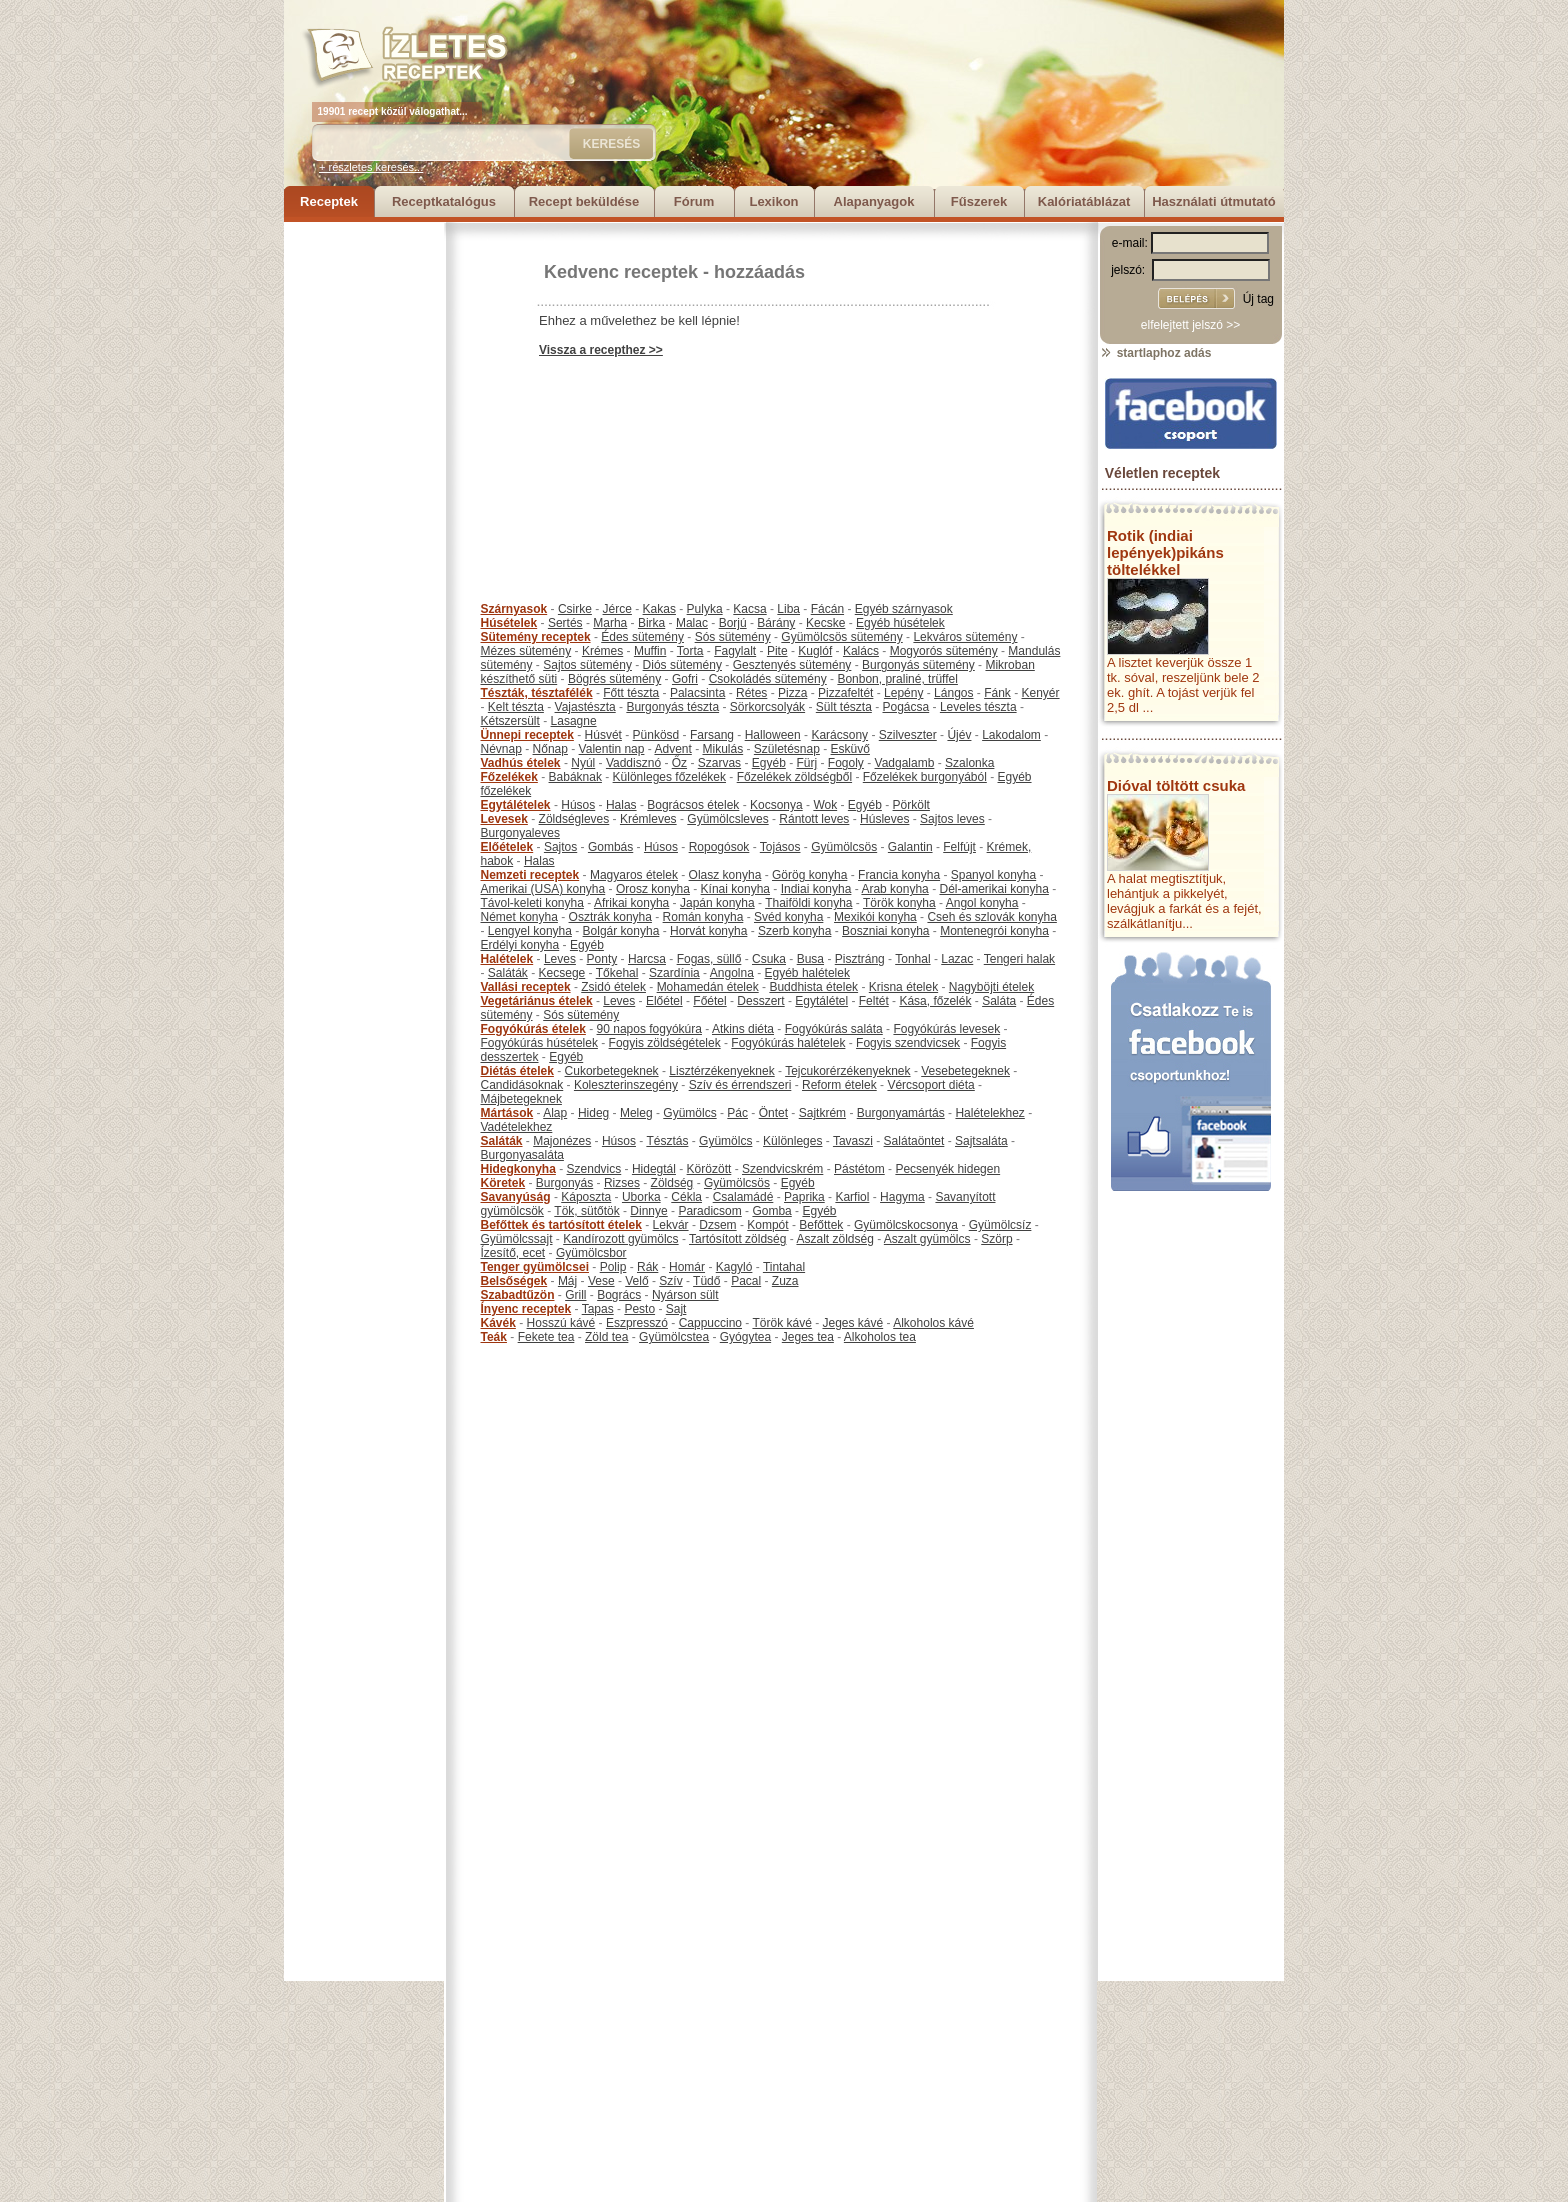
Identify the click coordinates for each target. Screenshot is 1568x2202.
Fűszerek (979, 201)
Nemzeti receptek (530, 875)
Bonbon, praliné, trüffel (897, 679)
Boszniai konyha (885, 931)
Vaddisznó (633, 763)
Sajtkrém (822, 1113)
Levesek (504, 819)
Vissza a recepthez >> (601, 350)
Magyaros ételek (634, 875)
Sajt (676, 1309)
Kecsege (562, 973)
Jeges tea (808, 1337)
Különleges (792, 1141)
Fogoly (846, 763)
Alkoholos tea (880, 1337)
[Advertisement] (364, 522)
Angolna (732, 973)
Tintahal (784, 1267)
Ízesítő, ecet (513, 1253)
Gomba (771, 1211)
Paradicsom (709, 1211)
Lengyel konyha (530, 931)
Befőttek (821, 1225)
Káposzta (586, 1197)
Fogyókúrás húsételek (539, 1043)
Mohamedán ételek (708, 987)
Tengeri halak (1019, 959)
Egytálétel (821, 1001)
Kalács (861, 651)
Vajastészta (585, 707)
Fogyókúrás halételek (788, 1043)
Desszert (760, 1001)
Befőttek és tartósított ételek (561, 1225)
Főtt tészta (631, 693)
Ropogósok (719, 847)
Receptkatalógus (444, 201)
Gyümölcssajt (517, 1239)
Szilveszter (908, 735)
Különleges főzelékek (669, 777)
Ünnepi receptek (527, 735)
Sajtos (560, 847)
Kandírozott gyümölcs (620, 1239)
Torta (690, 651)
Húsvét (603, 735)
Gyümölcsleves (727, 819)
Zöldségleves (574, 819)
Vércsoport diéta (930, 1085)
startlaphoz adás (1155, 353)
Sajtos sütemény (587, 665)
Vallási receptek (526, 987)
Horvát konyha (708, 931)
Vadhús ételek (521, 763)
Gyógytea (745, 1337)
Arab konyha (894, 889)
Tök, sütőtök (586, 1211)
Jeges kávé (852, 1323)
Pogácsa (906, 707)
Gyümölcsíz (1000, 1225)
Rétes (751, 693)
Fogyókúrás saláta (834, 1029)
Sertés (565, 623)
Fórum (694, 201)
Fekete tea (546, 1337)
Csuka (769, 959)
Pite (777, 651)
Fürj (806, 763)
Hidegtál (654, 1169)
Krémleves (648, 819)
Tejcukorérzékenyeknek (847, 1071)
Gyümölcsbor (591, 1253)
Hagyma (902, 1197)
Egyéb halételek (807, 973)
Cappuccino (710, 1323)
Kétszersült (510, 721)
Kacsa (749, 609)
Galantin (910, 847)
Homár (687, 1267)
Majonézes (562, 1141)
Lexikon (773, 201)
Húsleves (884, 819)
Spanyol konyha (993, 875)
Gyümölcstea (674, 1337)
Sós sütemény (733, 637)
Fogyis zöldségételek (665, 1043)
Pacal (746, 1281)
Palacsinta (697, 693)
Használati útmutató (1214, 201)
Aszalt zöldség (834, 1239)
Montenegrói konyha (994, 931)
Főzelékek (509, 777)
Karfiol (852, 1197)
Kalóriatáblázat (1084, 201)
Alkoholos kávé (933, 1323)
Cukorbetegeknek (612, 1071)
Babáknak (575, 777)
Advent (672, 749)
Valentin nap (612, 749)
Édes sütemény (642, 637)
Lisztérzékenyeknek (721, 1071)
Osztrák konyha (610, 917)
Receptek (329, 201)
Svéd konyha (788, 917)
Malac (692, 623)
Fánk (997, 693)
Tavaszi (853, 1141)
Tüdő (706, 1281)
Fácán (827, 609)
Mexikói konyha (875, 917)
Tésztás (667, 1141)
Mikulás (722, 749)
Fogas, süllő (709, 959)
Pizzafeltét (845, 693)
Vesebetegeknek (965, 1071)
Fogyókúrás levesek (946, 1029)
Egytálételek (516, 805)
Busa (810, 959)
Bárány (776, 623)
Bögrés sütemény (614, 679)
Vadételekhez (517, 1127)
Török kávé (781, 1323)
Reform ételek (839, 1085)
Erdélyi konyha (520, 945)
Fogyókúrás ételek (533, 1029)
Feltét (874, 1001)
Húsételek (509, 623)
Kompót (767, 1225)
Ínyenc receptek (526, 1309)
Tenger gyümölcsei (535, 1267)
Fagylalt (735, 651)
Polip (613, 1267)
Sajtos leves (952, 819)
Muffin (650, 651)
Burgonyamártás (901, 1113)
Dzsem (717, 1225)
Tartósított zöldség (737, 1239)
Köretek (503, 1183)
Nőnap (550, 749)
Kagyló (734, 1267)
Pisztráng (860, 959)
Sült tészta (844, 707)
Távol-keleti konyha (532, 903)
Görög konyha (809, 875)
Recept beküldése (584, 201)
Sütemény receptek (536, 637)
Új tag (1258, 299)
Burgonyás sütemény (918, 665)
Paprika (804, 1197)
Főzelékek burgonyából (925, 777)
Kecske (825, 623)
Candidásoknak (522, 1085)
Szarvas (719, 763)
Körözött (709, 1169)
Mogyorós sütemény (944, 651)
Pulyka (705, 609)
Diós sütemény (682, 665)
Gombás (610, 847)
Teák (494, 1337)
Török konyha (899, 903)
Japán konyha (717, 903)
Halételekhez (989, 1113)
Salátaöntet (914, 1141)
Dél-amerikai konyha (993, 889)
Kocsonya (776, 805)
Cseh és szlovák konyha (991, 917)
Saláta (999, 1001)
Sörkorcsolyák (767, 707)
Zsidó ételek (613, 987)
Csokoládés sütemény (768, 679)
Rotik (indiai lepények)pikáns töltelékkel (1165, 552)
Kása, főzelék (935, 1001)
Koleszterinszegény (626, 1085)
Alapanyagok (874, 201)
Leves (560, 959)
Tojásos (780, 847)
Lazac (957, 959)
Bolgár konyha (621, 931)
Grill (575, 1295)
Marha (610, 623)
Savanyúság (516, 1197)
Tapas (598, 1309)
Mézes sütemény (526, 651)
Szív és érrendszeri (740, 1085)
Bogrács (619, 1295)
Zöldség (672, 1183)
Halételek (507, 959)
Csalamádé (743, 1197)
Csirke (575, 609)
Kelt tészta (516, 707)
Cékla (686, 1197)
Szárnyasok (514, 609)
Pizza (792, 693)
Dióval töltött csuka (1176, 785)
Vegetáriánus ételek (537, 1001)
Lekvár (671, 1225)
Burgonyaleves (520, 833)
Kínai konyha (735, 889)
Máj (567, 1281)
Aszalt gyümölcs (927, 1239)
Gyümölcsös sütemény (841, 637)
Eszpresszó (637, 1323)
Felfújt (959, 847)
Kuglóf (815, 651)
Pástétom (859, 1169)
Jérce (617, 609)
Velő (636, 1281)
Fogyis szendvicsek (908, 1043)
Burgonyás (564, 1183)
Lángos (953, 693)
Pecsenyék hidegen (947, 1169)
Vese (601, 1281)
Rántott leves (814, 819)
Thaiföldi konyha (808, 903)
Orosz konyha (653, 889)
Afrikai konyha (631, 903)
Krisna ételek (903, 987)
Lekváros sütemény (965, 637)
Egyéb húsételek (900, 623)
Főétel (709, 1001)
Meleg (636, 1113)
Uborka (641, 1197)
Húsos (578, 805)
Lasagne (574, 721)
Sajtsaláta (981, 1141)
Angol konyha (982, 903)
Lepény (903, 693)
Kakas (659, 609)
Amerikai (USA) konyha (543, 889)
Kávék (498, 1323)
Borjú (733, 623)
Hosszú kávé (561, 1323)
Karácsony (839, 735)
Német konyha (519, 917)
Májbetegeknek (521, 1099)
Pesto (639, 1309)
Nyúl (583, 763)
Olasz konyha (725, 875)
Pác (737, 1113)
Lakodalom (1011, 735)
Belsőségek (514, 1281)
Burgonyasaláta (522, 1155)
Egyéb (769, 763)
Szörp (996, 1239)
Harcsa (647, 959)
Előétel (664, 1001)
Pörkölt (911, 805)
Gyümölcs (689, 1113)
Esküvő (850, 749)
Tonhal (912, 959)
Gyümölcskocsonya (906, 1225)
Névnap (501, 749)
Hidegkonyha (518, 1169)
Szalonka (969, 763)
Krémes (602, 651)
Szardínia (674, 973)
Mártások (507, 1113)
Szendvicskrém (782, 1169)
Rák (647, 1267)
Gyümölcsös (844, 847)
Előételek (507, 847)
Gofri (685, 679)
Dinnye (648, 1211)
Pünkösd (656, 735)
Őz (679, 763)
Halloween (773, 735)
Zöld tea (606, 1337)
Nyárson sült (685, 1295)
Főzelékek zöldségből (794, 777)
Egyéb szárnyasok (904, 609)
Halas (621, 805)
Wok (825, 805)
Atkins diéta (743, 1029)
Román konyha (703, 917)
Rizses (622, 1183)
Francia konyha (899, 875)
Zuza (785, 1281)
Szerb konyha (794, 931)
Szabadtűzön (518, 1295)
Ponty (602, 959)
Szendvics (594, 1169)
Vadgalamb (905, 763)
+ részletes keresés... (371, 167)
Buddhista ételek (813, 987)
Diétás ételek (517, 1071)
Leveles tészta (978, 707)
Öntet (773, 1113)
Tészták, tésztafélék (537, 693)
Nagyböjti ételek (991, 987)
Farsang (712, 735)
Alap (555, 1113)
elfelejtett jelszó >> (1190, 325)
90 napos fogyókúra (649, 1029)
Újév (959, 735)
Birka (651, 623)
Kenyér (1041, 693)
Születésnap (787, 749)
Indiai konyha (816, 889)
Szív (670, 1281)
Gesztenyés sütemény (792, 665)
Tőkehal (617, 973)
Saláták (508, 973)
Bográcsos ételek (693, 805)
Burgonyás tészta (672, 707)
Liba (788, 609)
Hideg (593, 1113)
